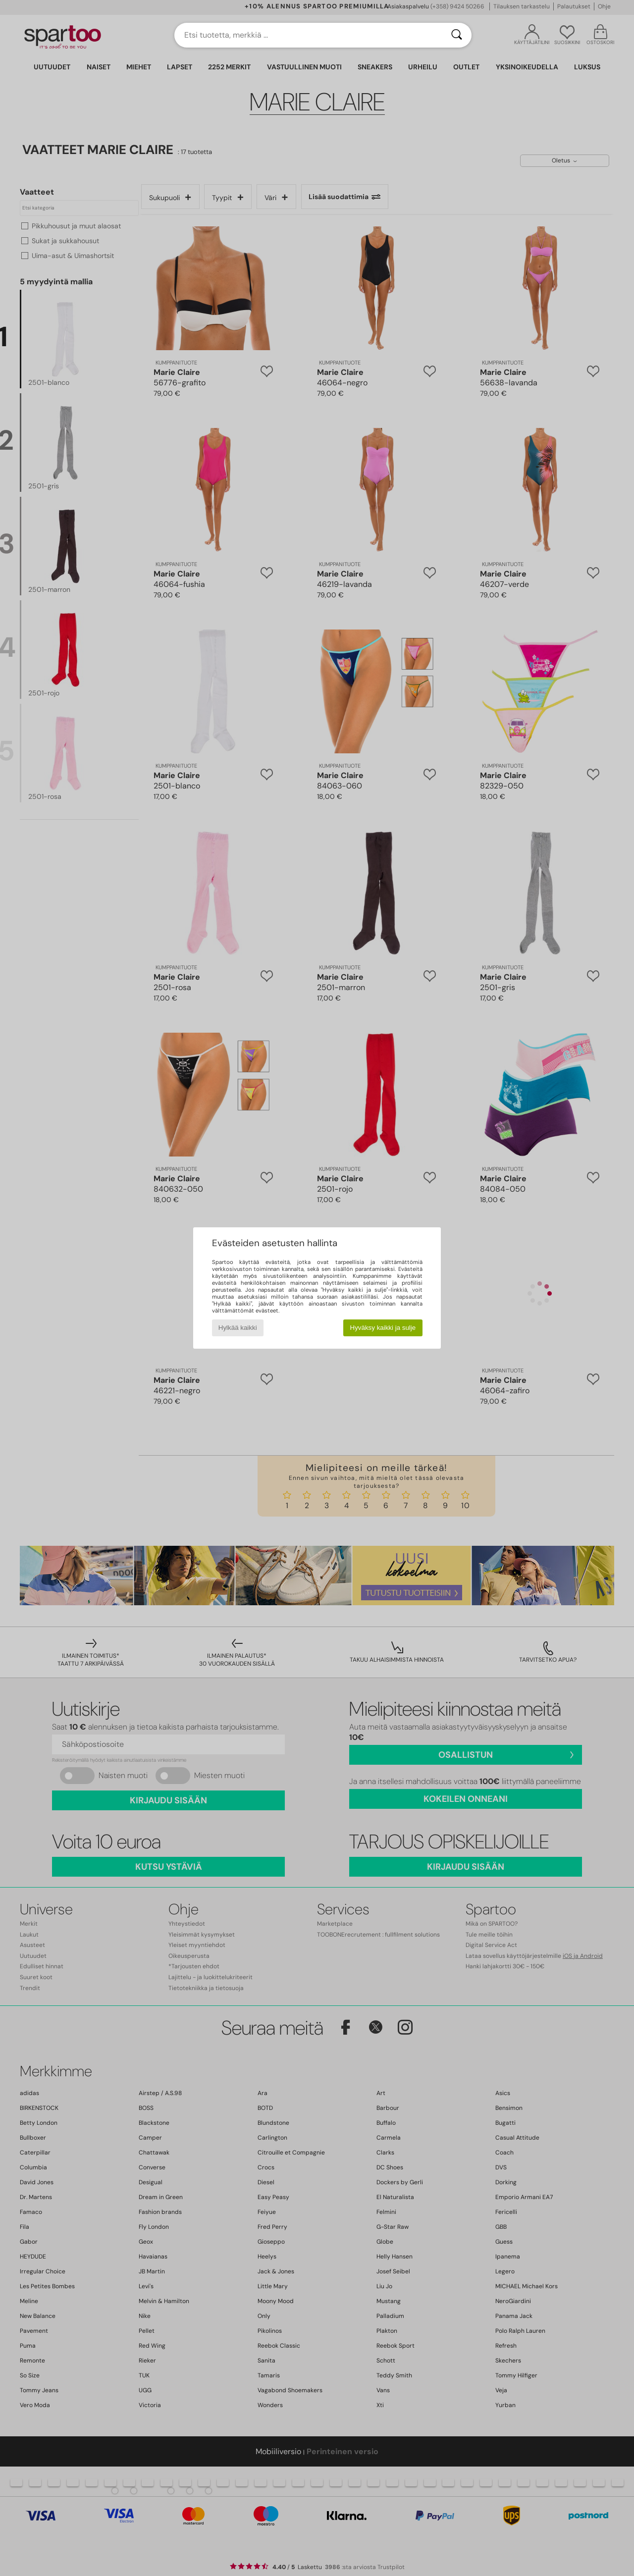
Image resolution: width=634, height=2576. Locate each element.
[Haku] (457, 35)
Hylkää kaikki (237, 1327)
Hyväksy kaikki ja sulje (383, 1327)
